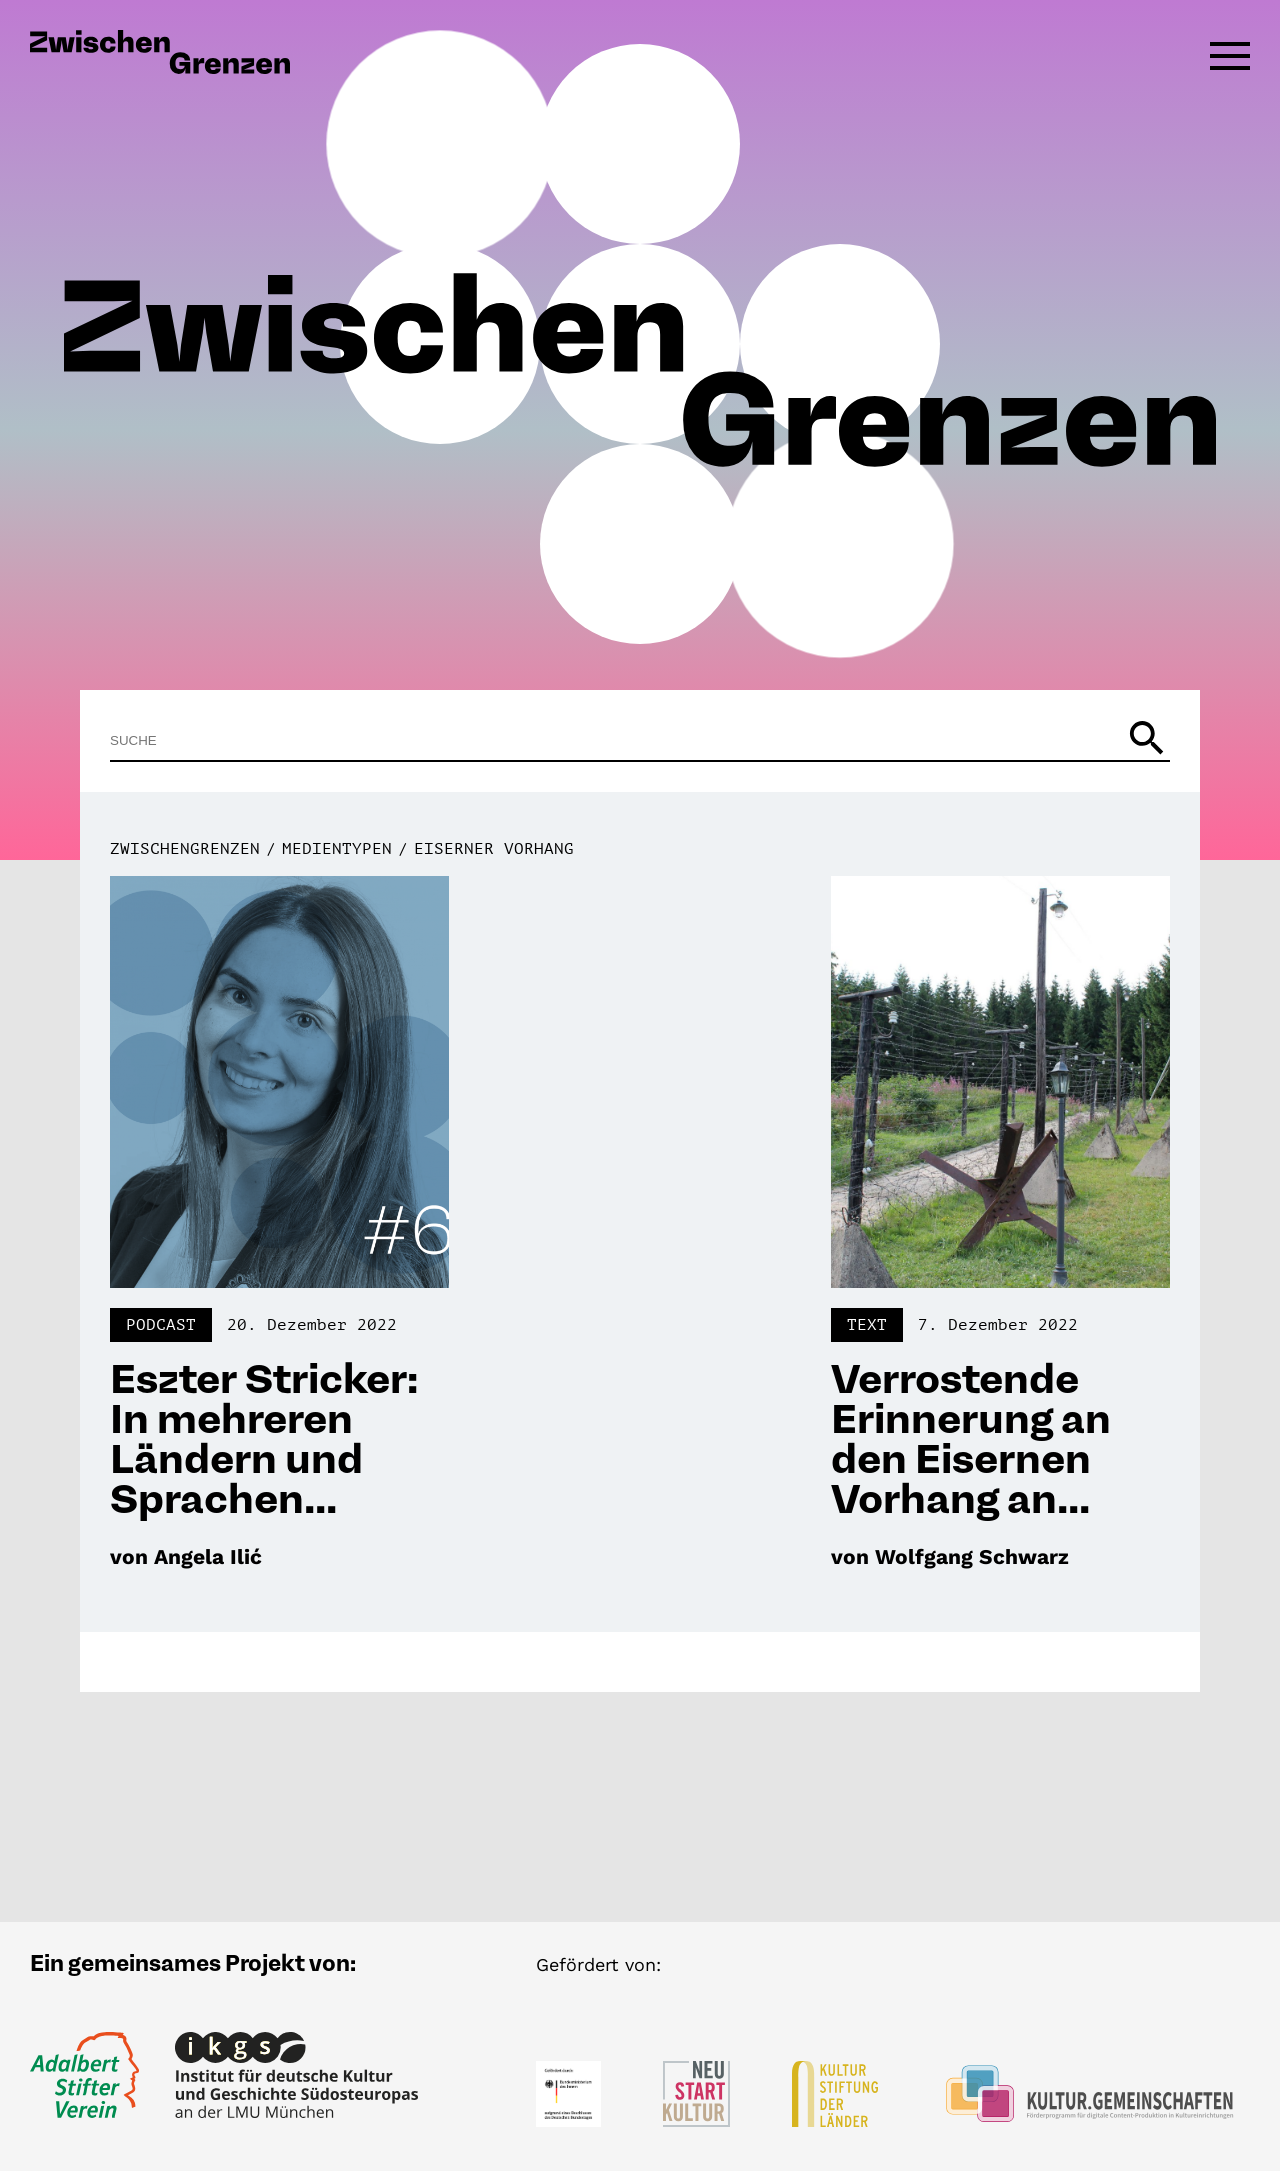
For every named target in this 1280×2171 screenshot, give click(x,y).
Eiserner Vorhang (494, 849)
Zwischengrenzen (185, 849)
